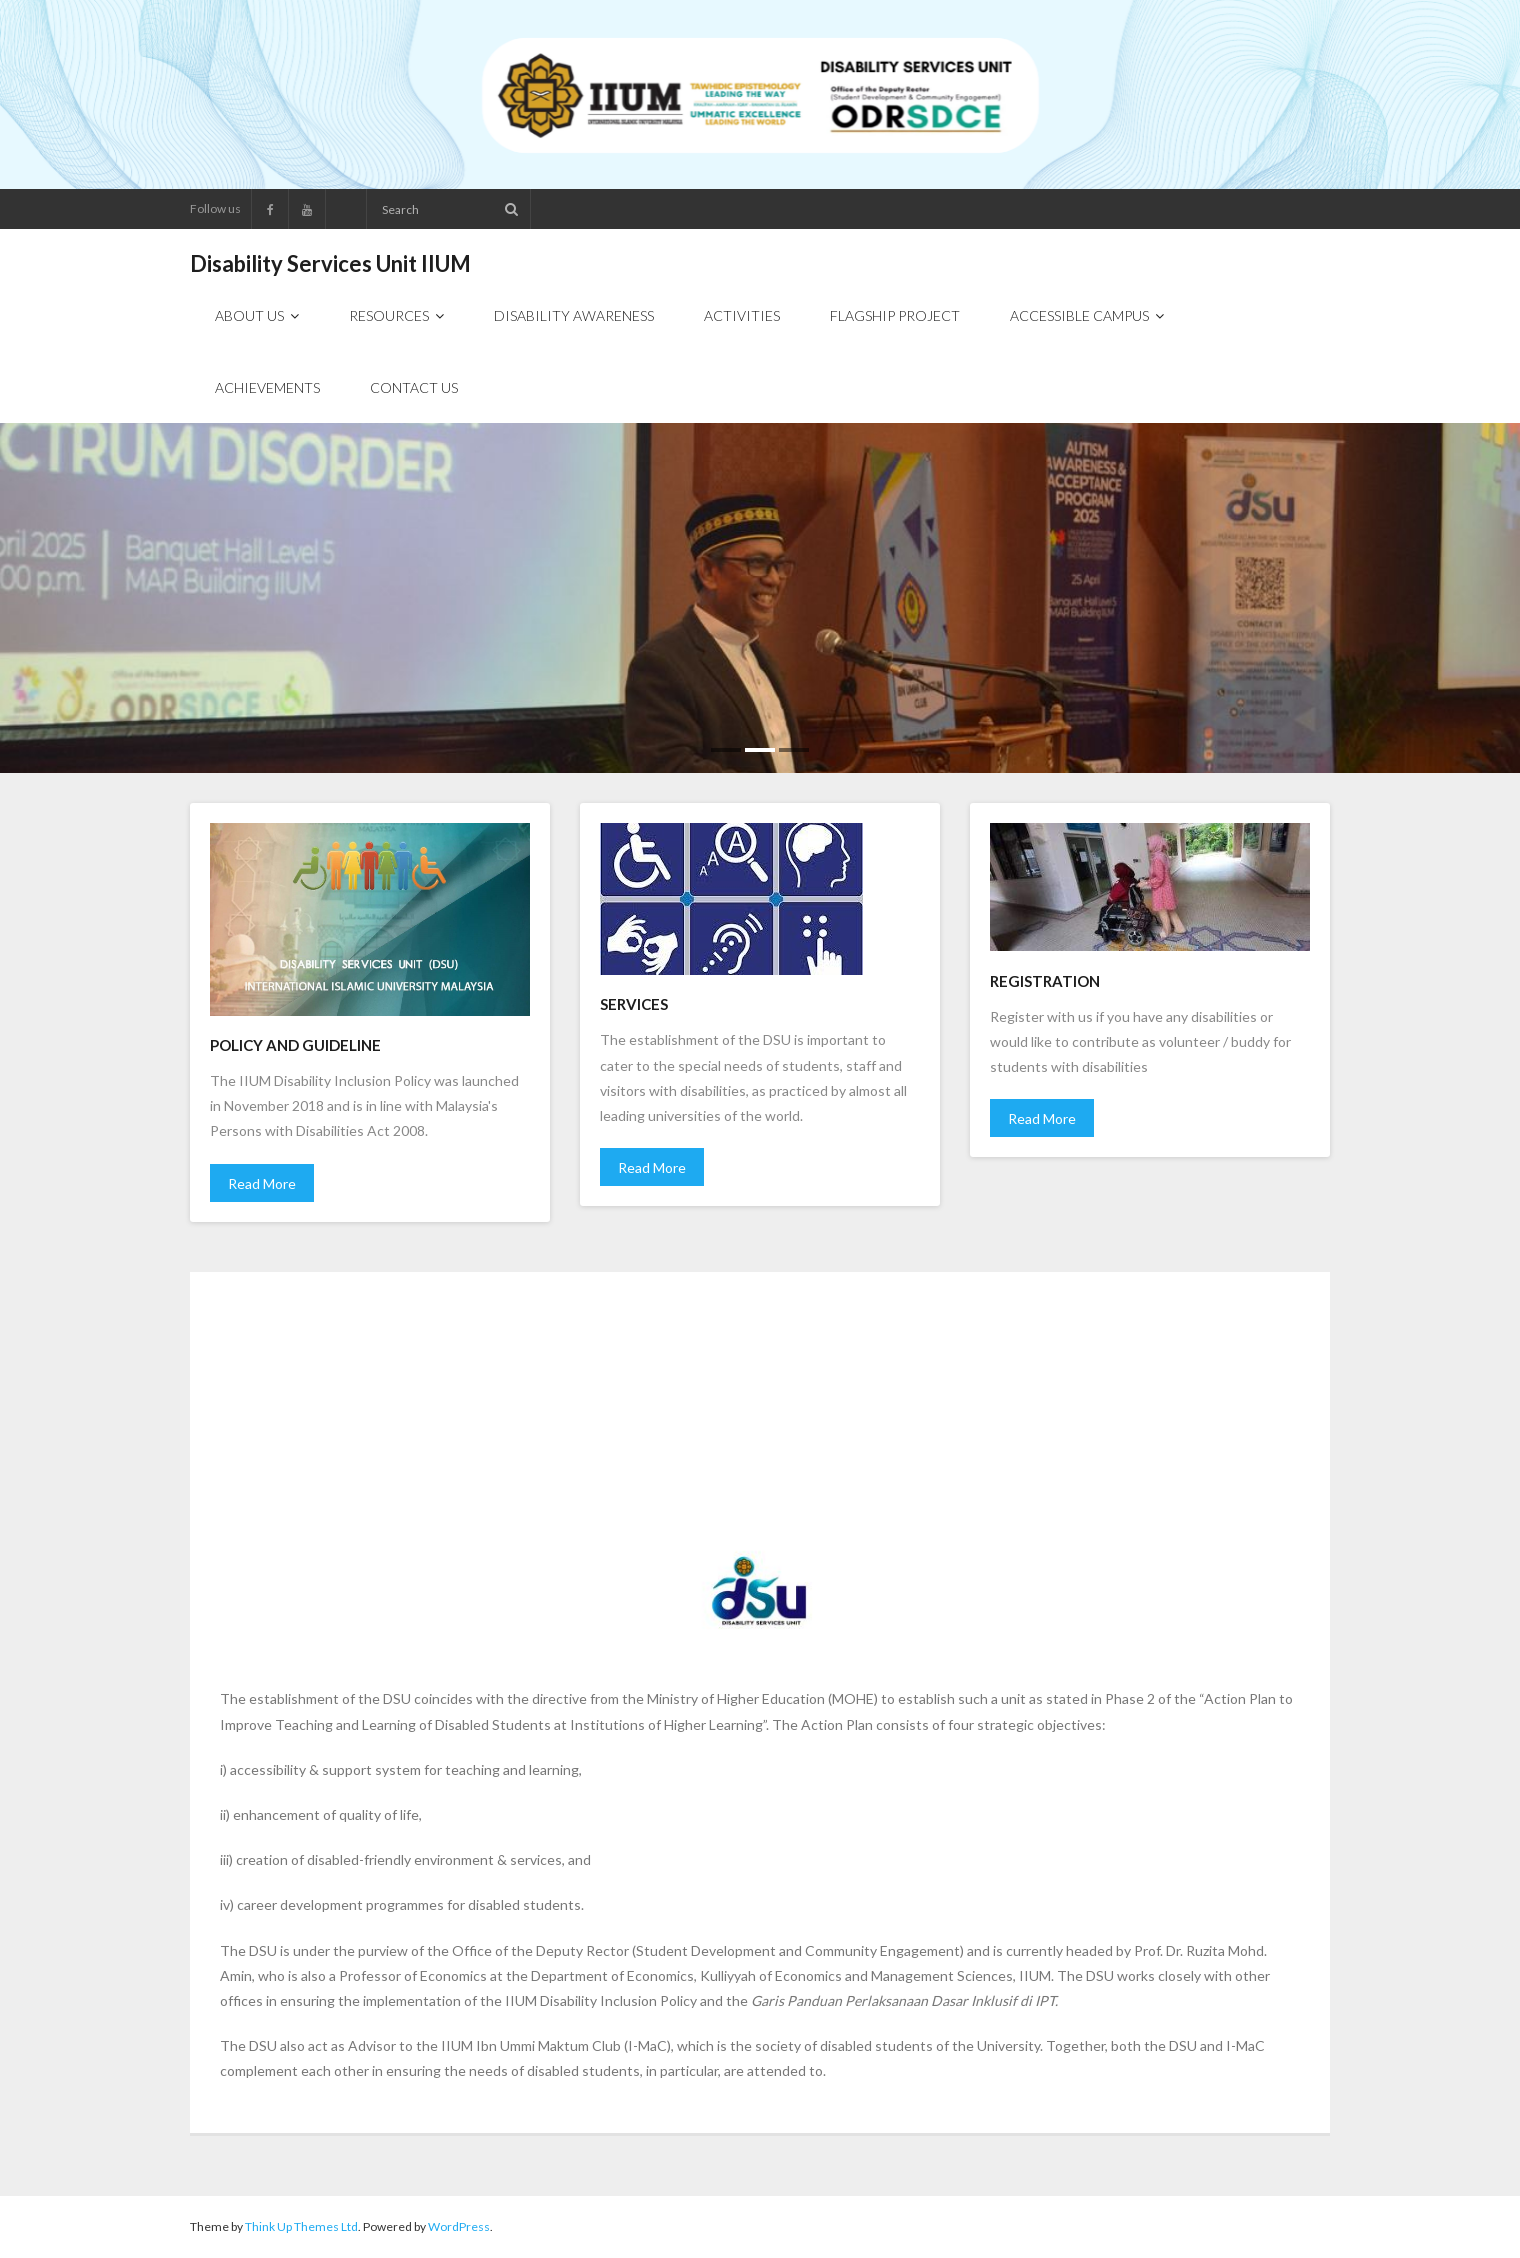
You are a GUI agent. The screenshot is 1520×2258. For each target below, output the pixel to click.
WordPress (459, 2226)
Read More (262, 1183)
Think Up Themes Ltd (301, 2226)
